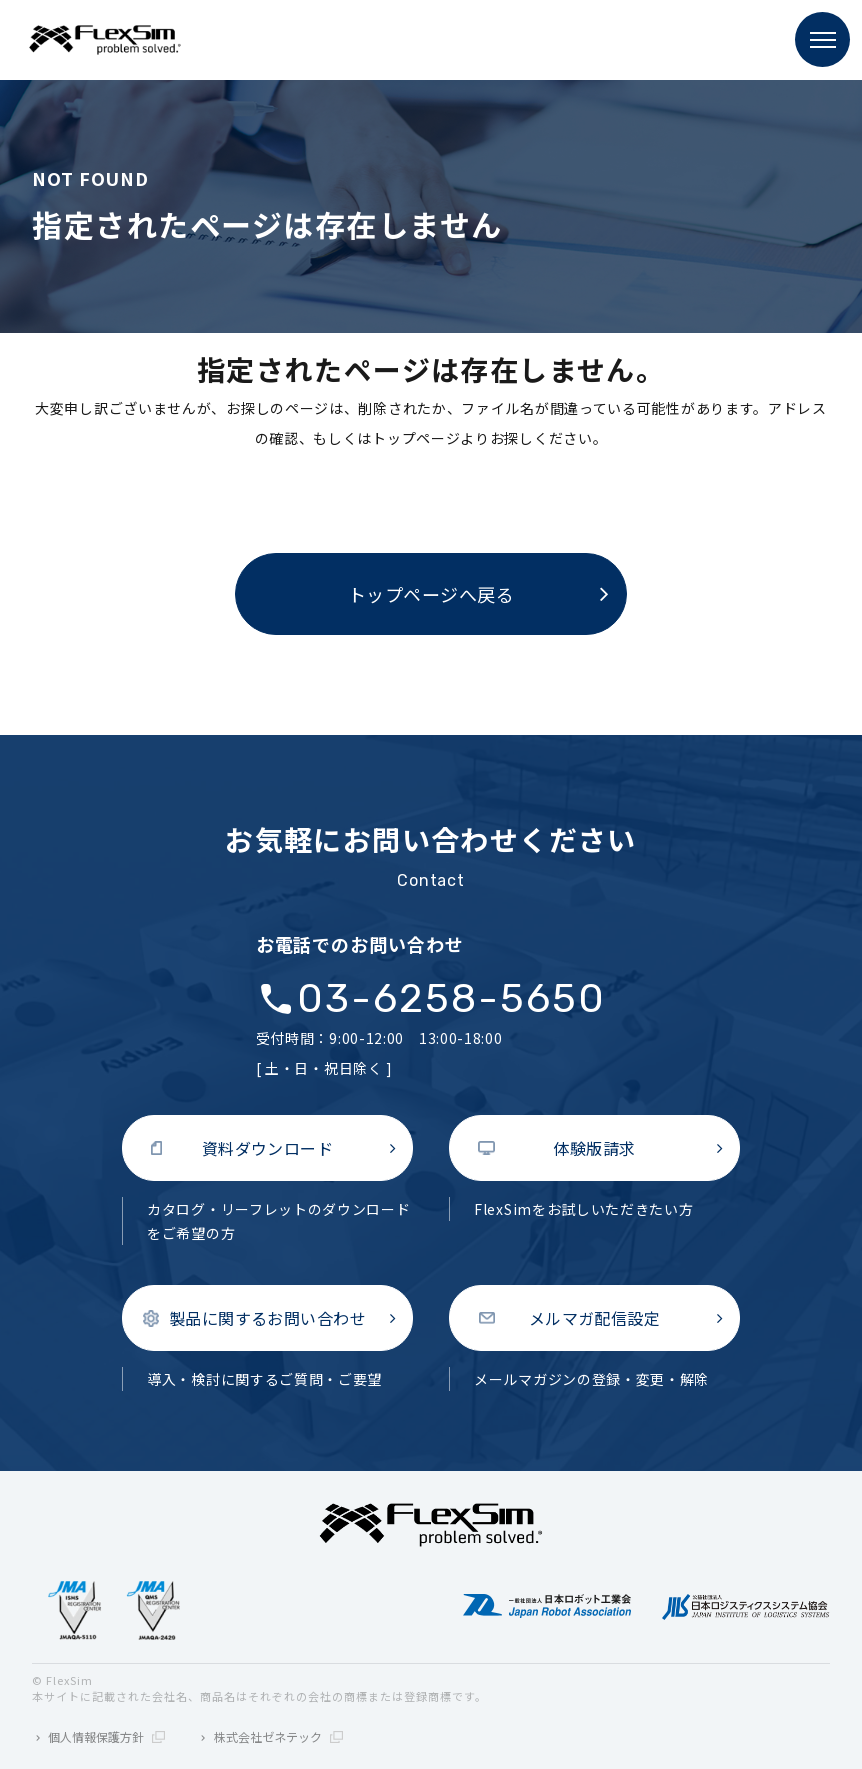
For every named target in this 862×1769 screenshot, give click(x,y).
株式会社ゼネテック (278, 1736)
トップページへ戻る (431, 594)
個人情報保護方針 (106, 1736)
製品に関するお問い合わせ (268, 1318)
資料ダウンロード (268, 1148)
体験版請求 (594, 1148)
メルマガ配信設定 (595, 1318)
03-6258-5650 (451, 999)
